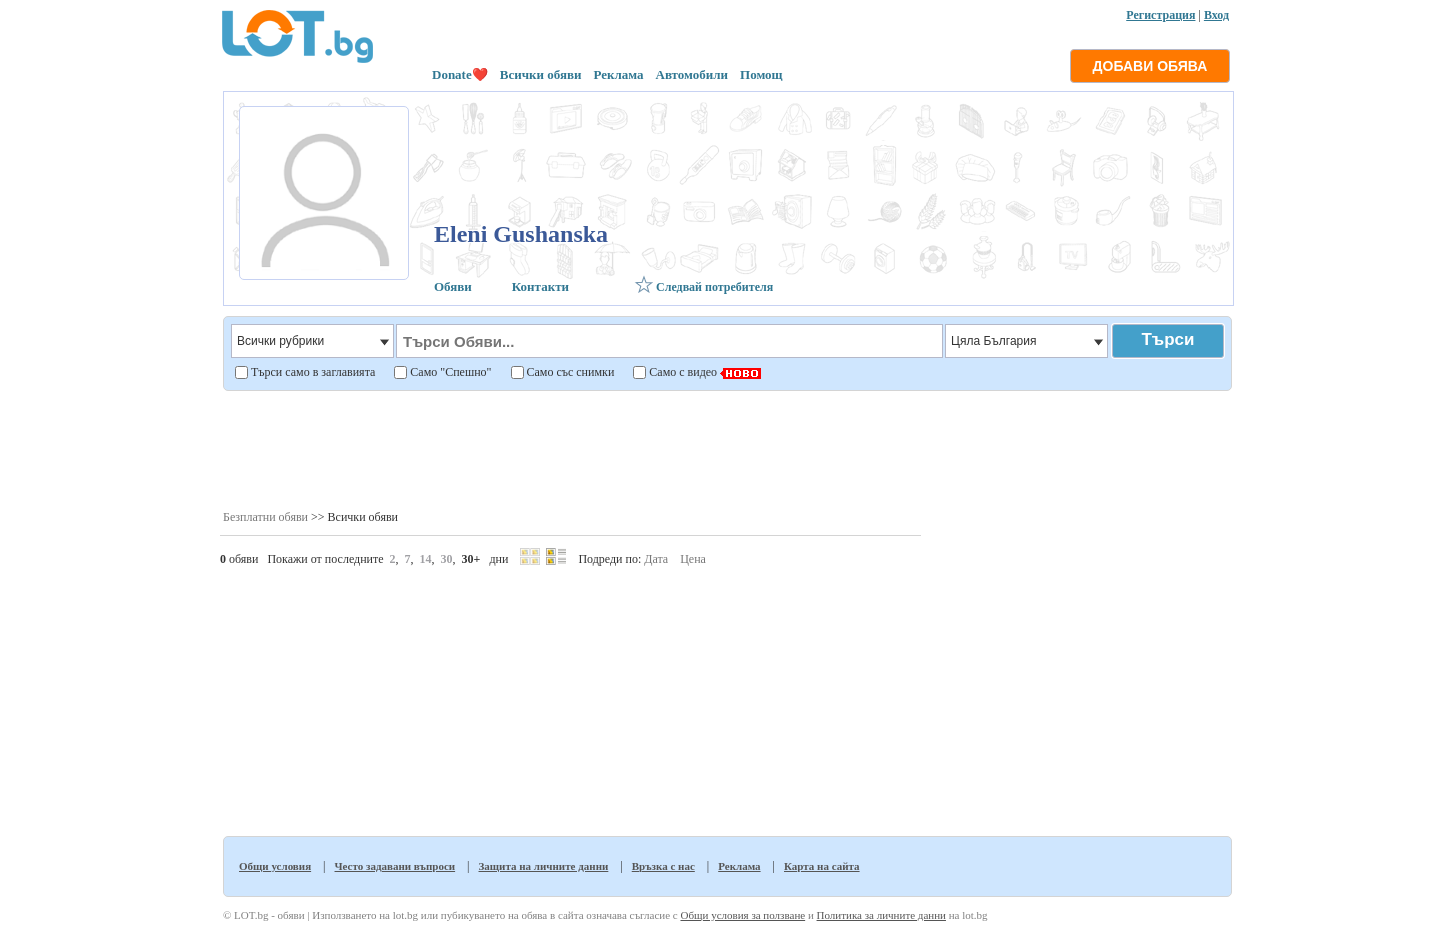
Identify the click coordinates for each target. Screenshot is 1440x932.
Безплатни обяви (265, 517)
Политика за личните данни (881, 915)
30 (447, 559)
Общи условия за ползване (742, 915)
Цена (693, 559)
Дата (656, 559)
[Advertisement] (726, 449)
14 (426, 559)
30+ (471, 559)
